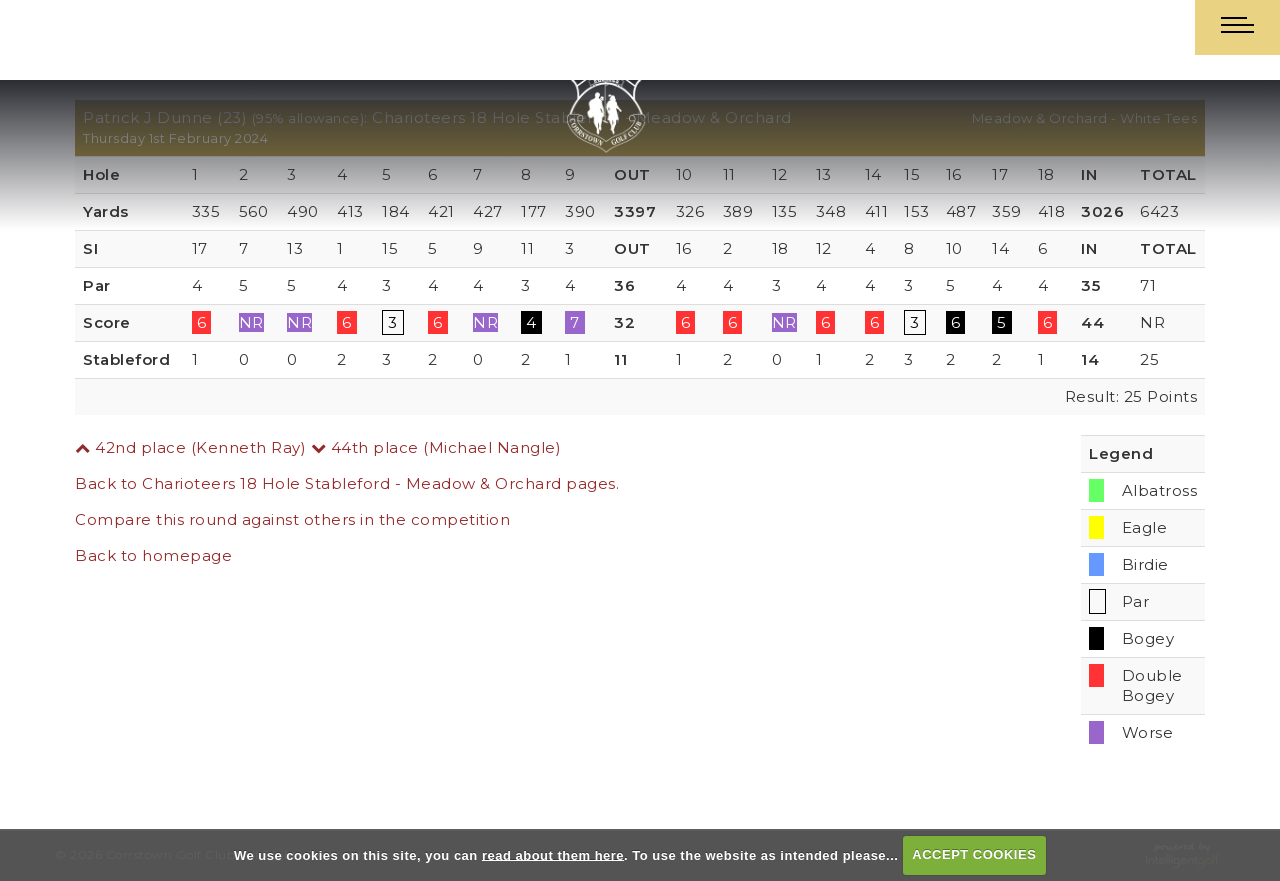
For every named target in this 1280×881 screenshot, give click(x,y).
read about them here (553, 854)
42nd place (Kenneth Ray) (190, 447)
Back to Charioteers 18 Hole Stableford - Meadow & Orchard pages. (347, 483)
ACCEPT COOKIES (974, 854)
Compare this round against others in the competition (292, 519)
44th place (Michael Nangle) (436, 447)
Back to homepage (153, 555)
